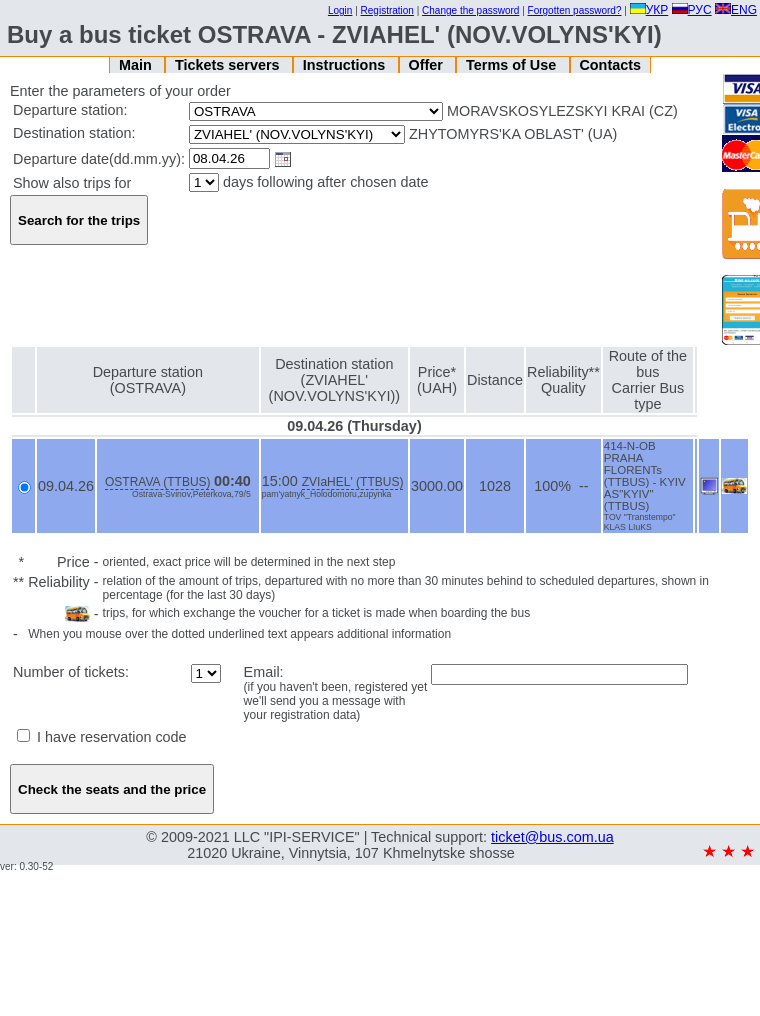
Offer (427, 65)
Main (137, 65)
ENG (736, 10)
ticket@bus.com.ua (552, 837)
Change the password (470, 10)
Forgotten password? (575, 10)
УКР (649, 10)
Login (340, 10)
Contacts (610, 65)
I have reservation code (102, 737)
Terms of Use (513, 65)
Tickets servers (229, 65)
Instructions (346, 65)
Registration (387, 10)
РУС (692, 10)
